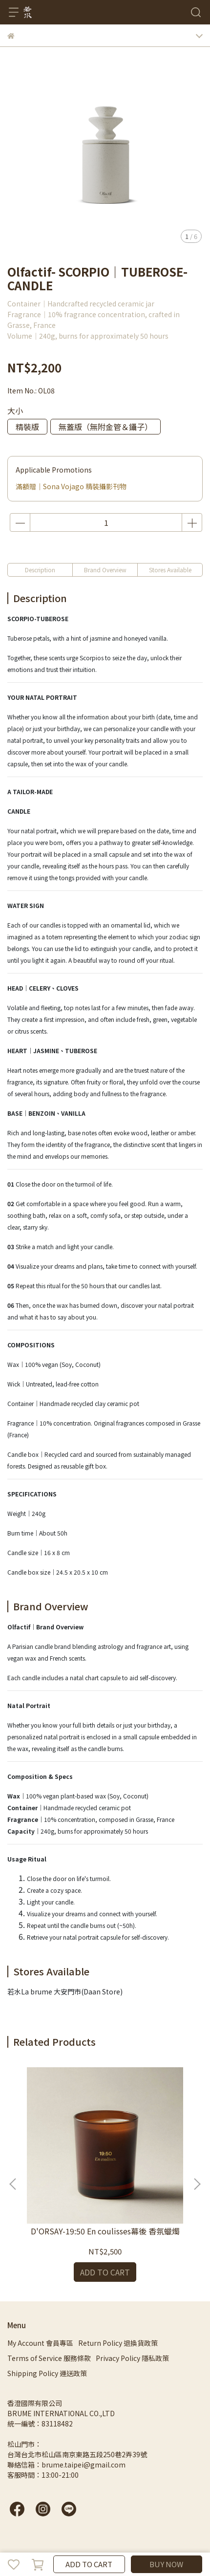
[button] (197, 2184)
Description (40, 569)
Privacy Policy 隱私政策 (132, 2358)
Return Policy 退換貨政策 (118, 2343)
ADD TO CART (88, 2564)
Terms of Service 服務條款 (49, 2358)
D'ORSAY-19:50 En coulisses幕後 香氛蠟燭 (105, 2231)
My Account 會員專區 (40, 2343)
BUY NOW (166, 2564)
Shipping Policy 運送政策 (47, 2373)
